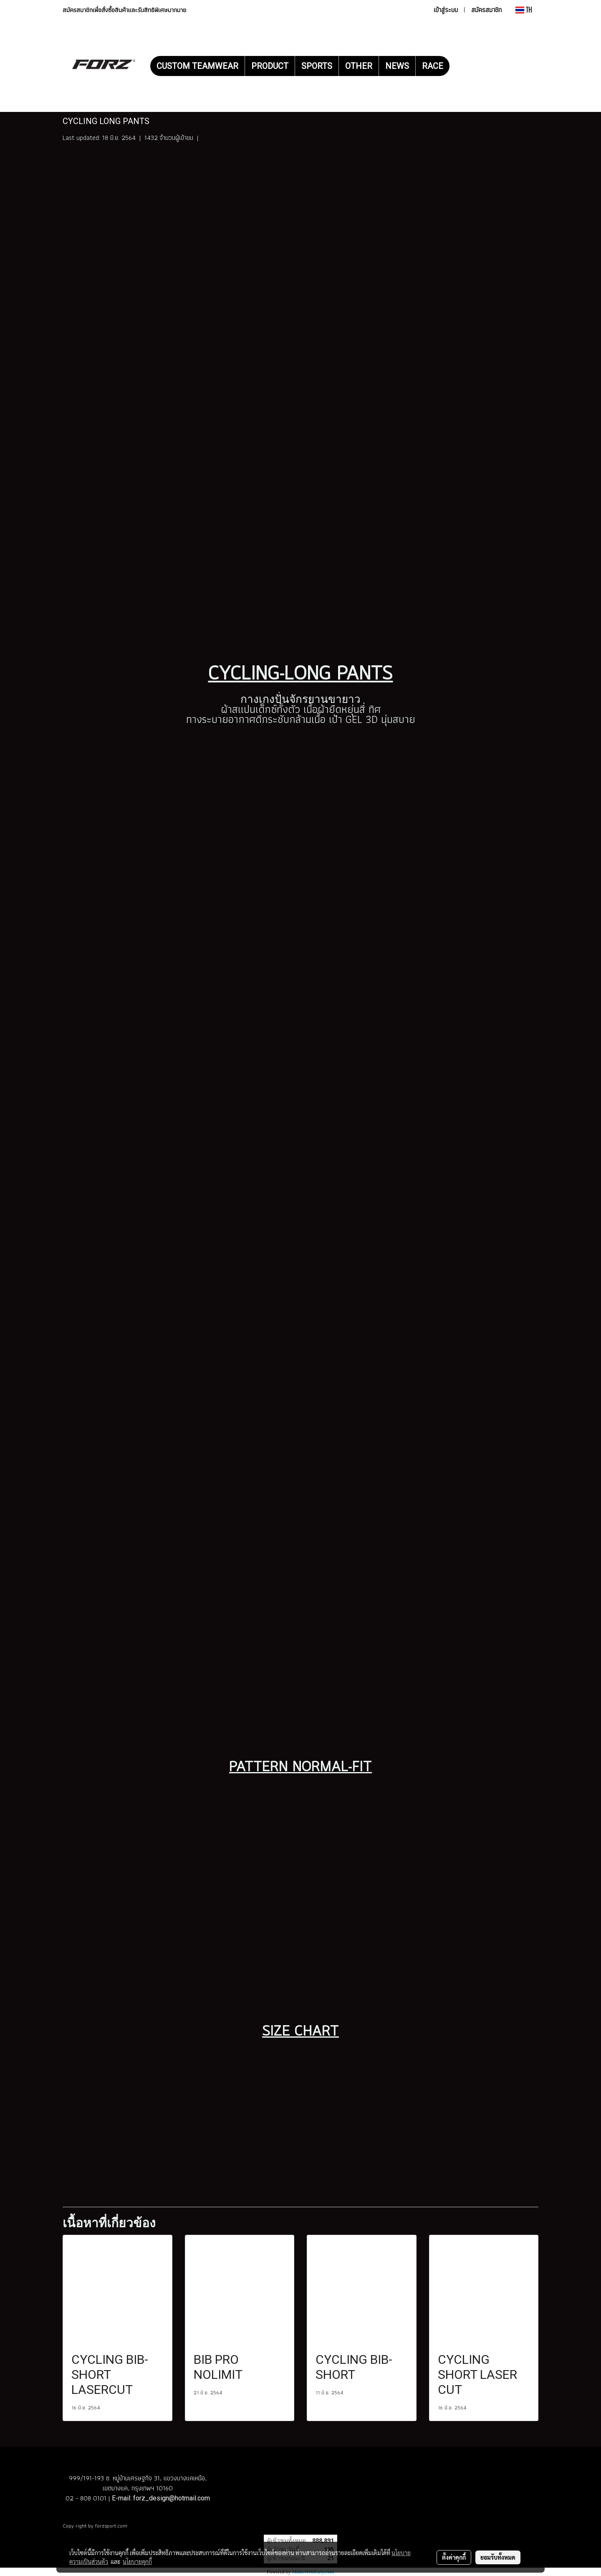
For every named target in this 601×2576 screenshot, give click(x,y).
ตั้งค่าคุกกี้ (454, 2557)
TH (523, 9)
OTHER (358, 66)
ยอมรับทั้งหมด (497, 2557)
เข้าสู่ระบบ (446, 10)
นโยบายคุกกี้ (137, 2561)
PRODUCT (269, 66)
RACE (432, 66)
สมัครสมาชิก (486, 10)
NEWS (397, 66)
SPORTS (316, 66)
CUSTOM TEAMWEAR (197, 66)
